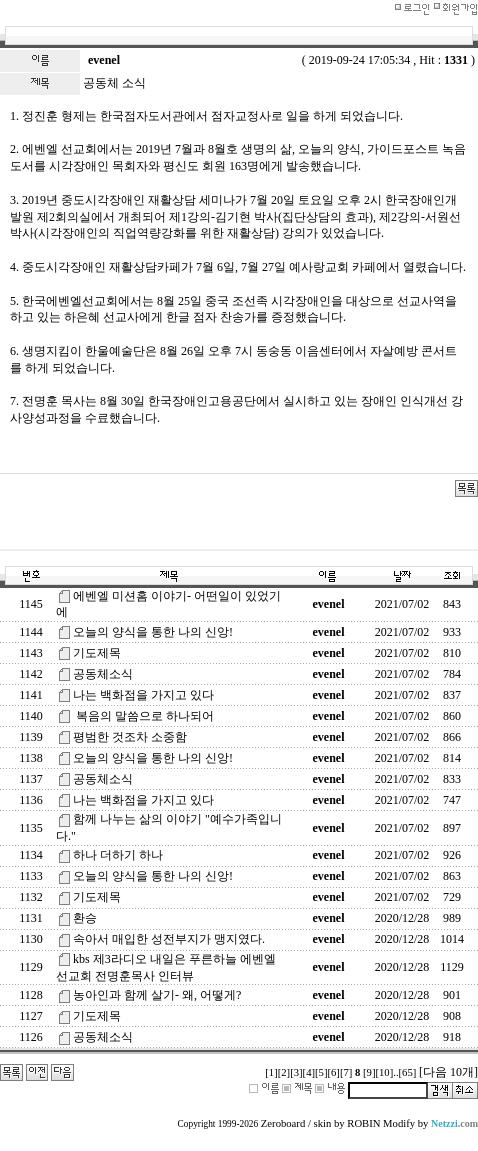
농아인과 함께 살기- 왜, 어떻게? (157, 995)
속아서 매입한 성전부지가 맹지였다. (169, 939)
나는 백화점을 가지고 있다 (143, 695)
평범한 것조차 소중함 (130, 737)
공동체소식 (103, 674)
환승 (85, 918)
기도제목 (97, 653)
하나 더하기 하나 (118, 855)
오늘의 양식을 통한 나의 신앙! (153, 632)
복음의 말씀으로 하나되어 (143, 716)
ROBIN (363, 1123)
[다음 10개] (448, 1072)
